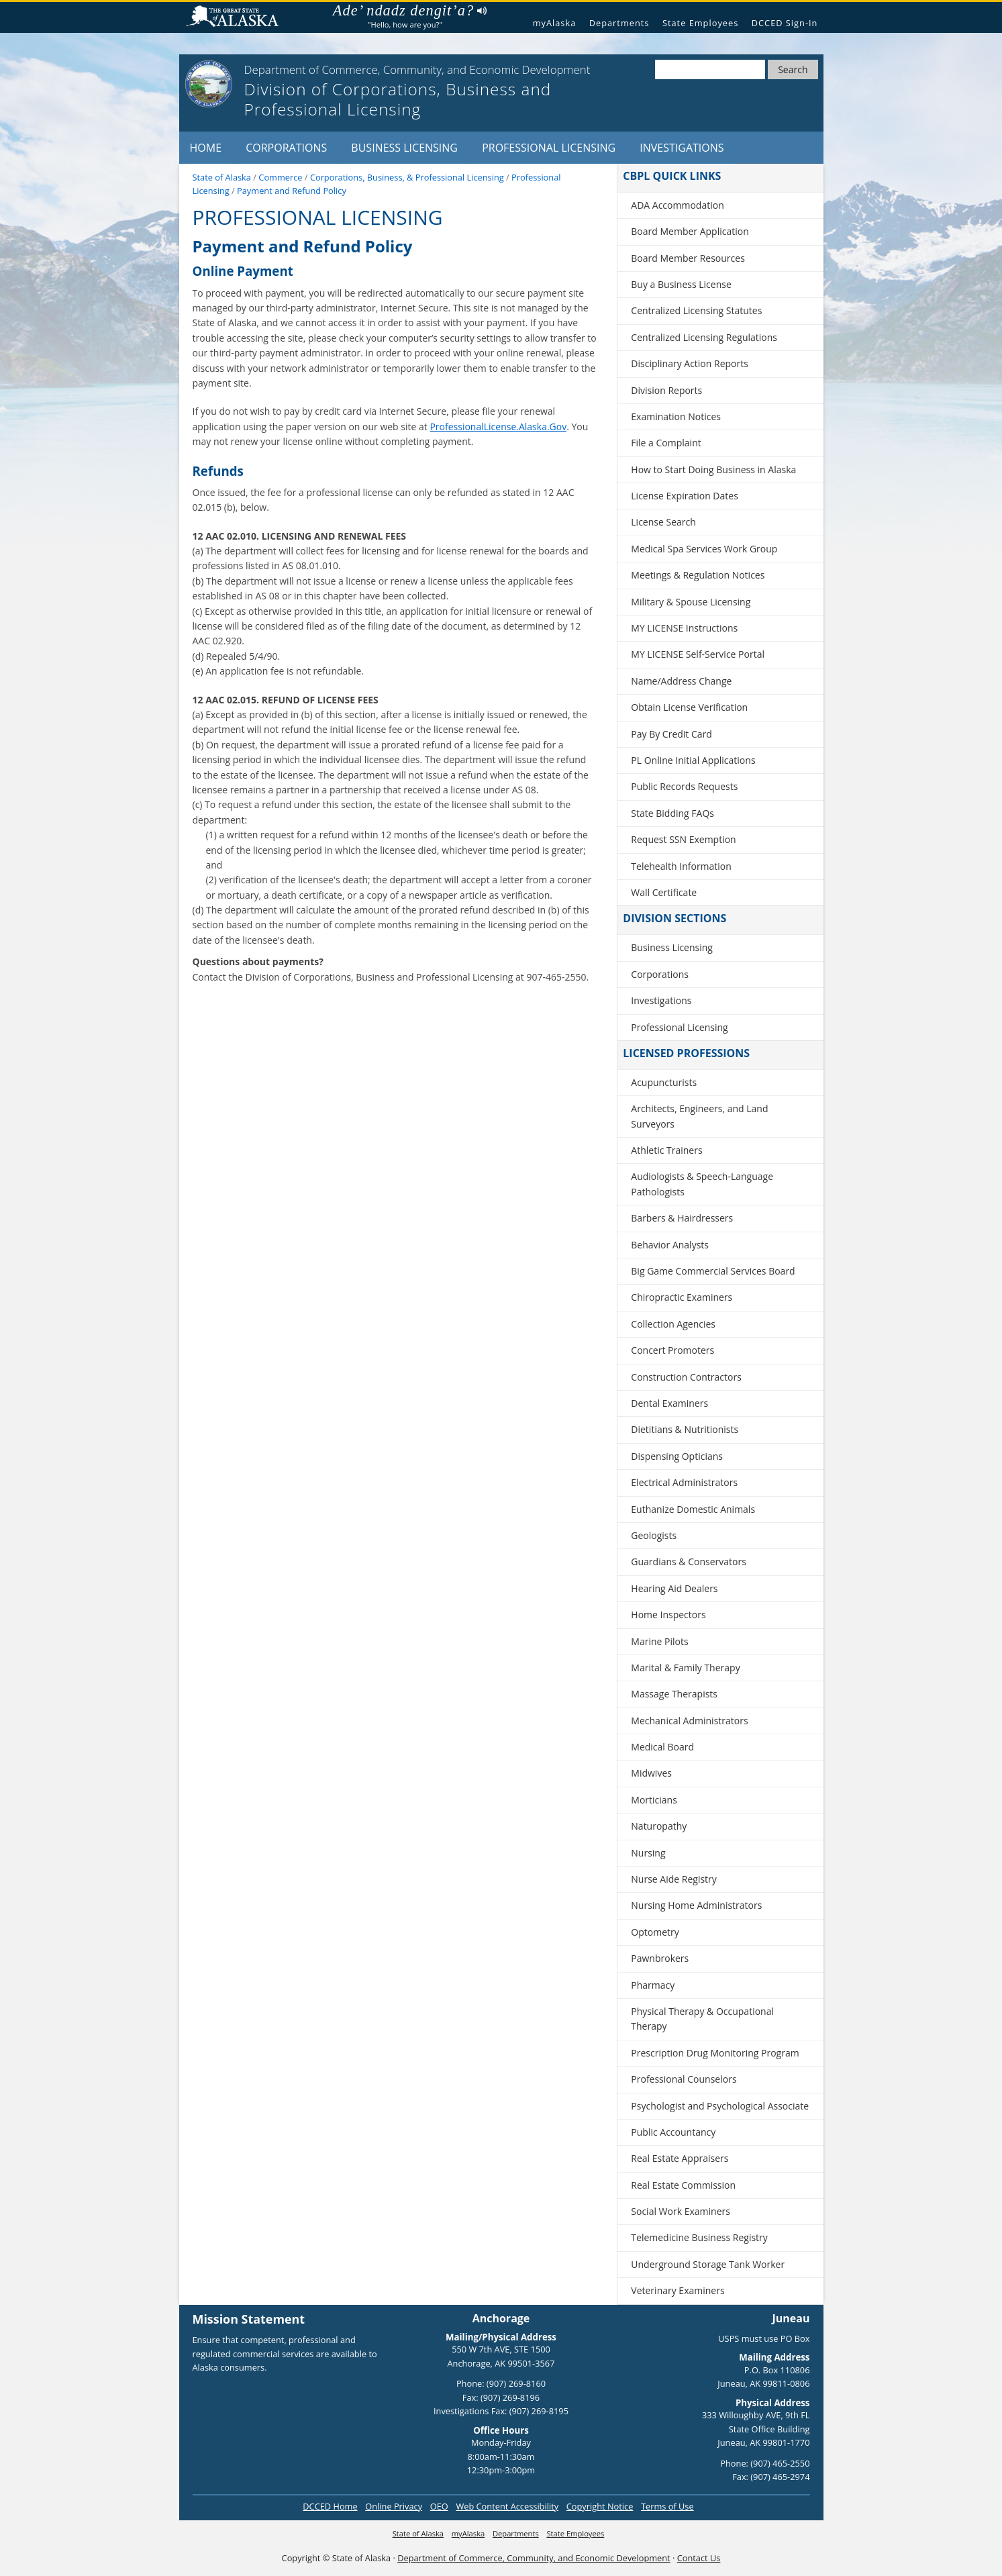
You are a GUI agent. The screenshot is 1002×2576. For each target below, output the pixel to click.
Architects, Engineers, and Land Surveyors (699, 1116)
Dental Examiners (669, 1403)
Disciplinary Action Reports (689, 363)
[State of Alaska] (209, 84)
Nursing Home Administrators (696, 1905)
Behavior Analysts (670, 1244)
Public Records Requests (684, 786)
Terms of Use (667, 2506)
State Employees (700, 23)
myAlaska (555, 23)
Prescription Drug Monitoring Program (715, 2052)
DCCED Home (330, 2506)
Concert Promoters (672, 1350)
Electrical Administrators (684, 1482)
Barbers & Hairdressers (682, 1217)
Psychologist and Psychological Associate (720, 2105)
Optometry (655, 1932)
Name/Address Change (681, 681)
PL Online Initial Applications (693, 760)
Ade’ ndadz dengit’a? (410, 10)
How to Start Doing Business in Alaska (713, 469)
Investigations (681, 147)
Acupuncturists (664, 1082)
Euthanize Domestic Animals (693, 1509)
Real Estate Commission (683, 2185)
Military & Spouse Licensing (690, 601)
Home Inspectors (668, 1614)
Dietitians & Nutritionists (684, 1429)
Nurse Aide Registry (674, 1879)
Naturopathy (659, 1826)
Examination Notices (676, 416)
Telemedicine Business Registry (699, 2237)
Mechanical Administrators (689, 1720)
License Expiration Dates (684, 495)
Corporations (286, 147)
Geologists (654, 1535)
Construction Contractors (686, 1377)
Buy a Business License (681, 284)
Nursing (648, 1852)
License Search (663, 521)
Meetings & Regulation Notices (697, 574)
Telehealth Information (681, 866)
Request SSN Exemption (683, 839)
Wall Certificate (664, 892)
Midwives (651, 1773)
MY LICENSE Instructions (684, 628)
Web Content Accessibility (507, 2506)
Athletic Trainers (666, 1150)
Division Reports (666, 390)
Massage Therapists (674, 1693)
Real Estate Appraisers (679, 2158)
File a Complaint (666, 442)
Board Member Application (689, 231)
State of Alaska (237, 17)
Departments (619, 23)
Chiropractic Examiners (681, 1297)
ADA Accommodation (677, 205)
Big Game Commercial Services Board (713, 1271)
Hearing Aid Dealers (674, 1588)
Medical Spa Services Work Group (704, 548)
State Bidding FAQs (672, 813)
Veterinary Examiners (677, 2290)
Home (206, 147)
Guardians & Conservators (688, 1561)
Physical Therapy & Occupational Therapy (702, 2018)
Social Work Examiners (680, 2211)
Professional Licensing (548, 147)
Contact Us (699, 2558)
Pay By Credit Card (671, 734)
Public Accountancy (673, 2132)
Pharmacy (652, 1985)
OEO (439, 2506)
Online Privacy (393, 2506)
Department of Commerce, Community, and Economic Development (533, 2558)
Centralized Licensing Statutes (696, 310)
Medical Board (662, 1746)
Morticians (654, 1799)
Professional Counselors (683, 2079)
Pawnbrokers (660, 1958)
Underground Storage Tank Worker (708, 2264)
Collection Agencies (673, 1324)
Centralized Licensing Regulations (704, 337)
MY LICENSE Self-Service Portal (697, 654)
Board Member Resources (688, 258)
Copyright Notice (600, 2506)
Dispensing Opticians (677, 1456)
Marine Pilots (659, 1641)
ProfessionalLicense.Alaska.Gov (498, 426)
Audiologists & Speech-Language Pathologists (702, 1183)
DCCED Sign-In (785, 23)
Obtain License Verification (689, 707)
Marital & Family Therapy (685, 1667)
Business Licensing (404, 147)
